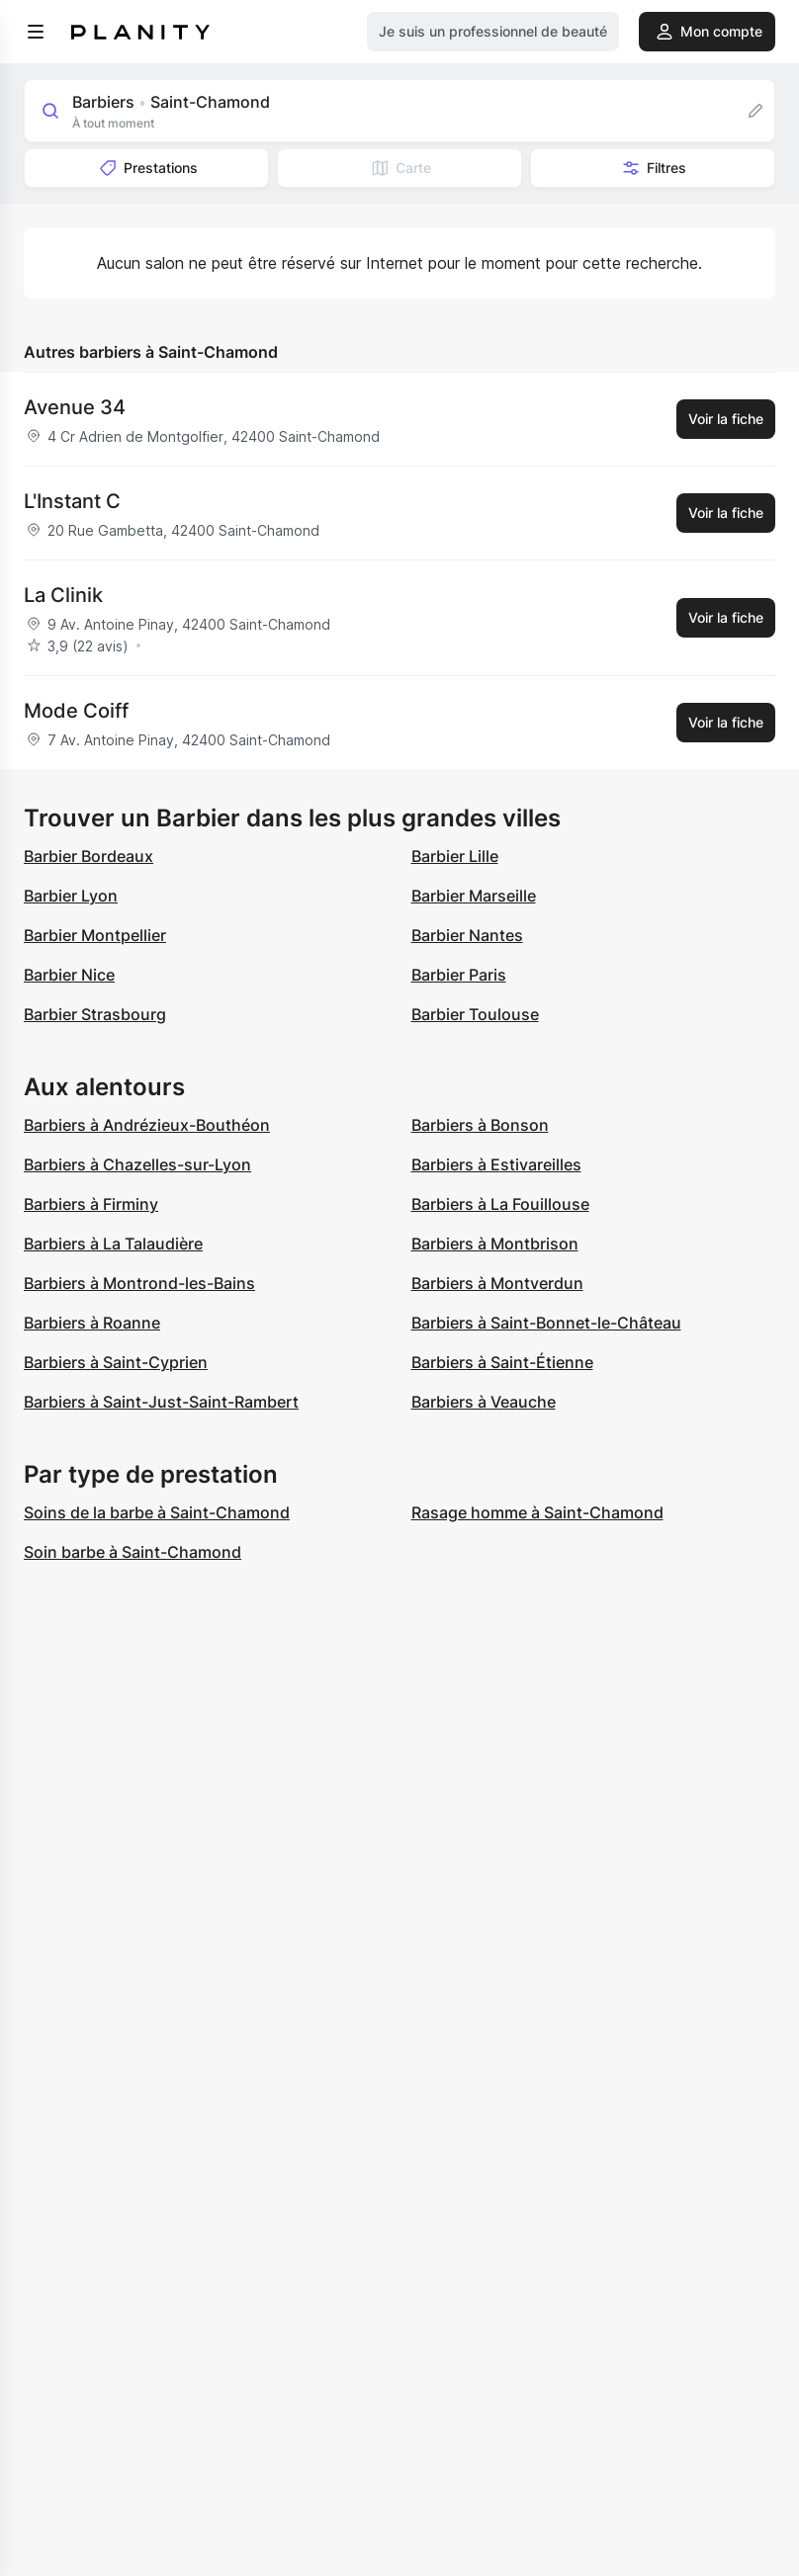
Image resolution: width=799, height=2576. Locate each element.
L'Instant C (72, 501)
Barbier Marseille (473, 895)
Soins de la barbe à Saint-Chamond (157, 1512)
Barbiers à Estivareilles (496, 1164)
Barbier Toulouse (475, 1014)
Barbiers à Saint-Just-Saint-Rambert (161, 1402)
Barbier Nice (69, 975)
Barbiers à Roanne (92, 1322)
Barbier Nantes (467, 935)
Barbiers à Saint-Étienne (502, 1362)
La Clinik (63, 595)
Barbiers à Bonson (480, 1125)
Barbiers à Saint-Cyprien (116, 1362)
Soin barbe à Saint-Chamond (132, 1552)
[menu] (35, 31)
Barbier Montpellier (95, 935)
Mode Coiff (76, 711)
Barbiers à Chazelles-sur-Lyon (137, 1164)
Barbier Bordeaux (88, 856)
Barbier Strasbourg (95, 1014)
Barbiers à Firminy (91, 1204)
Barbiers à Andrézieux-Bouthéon (147, 1125)
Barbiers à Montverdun (497, 1283)
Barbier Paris (458, 975)
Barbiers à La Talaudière (113, 1243)
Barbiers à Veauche (483, 1402)
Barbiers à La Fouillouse (500, 1204)
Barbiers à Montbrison (494, 1243)
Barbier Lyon (71, 895)
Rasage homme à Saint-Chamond (537, 1512)
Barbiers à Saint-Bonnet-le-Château (546, 1322)
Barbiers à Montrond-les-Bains (139, 1283)
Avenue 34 (75, 407)
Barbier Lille (454, 856)
